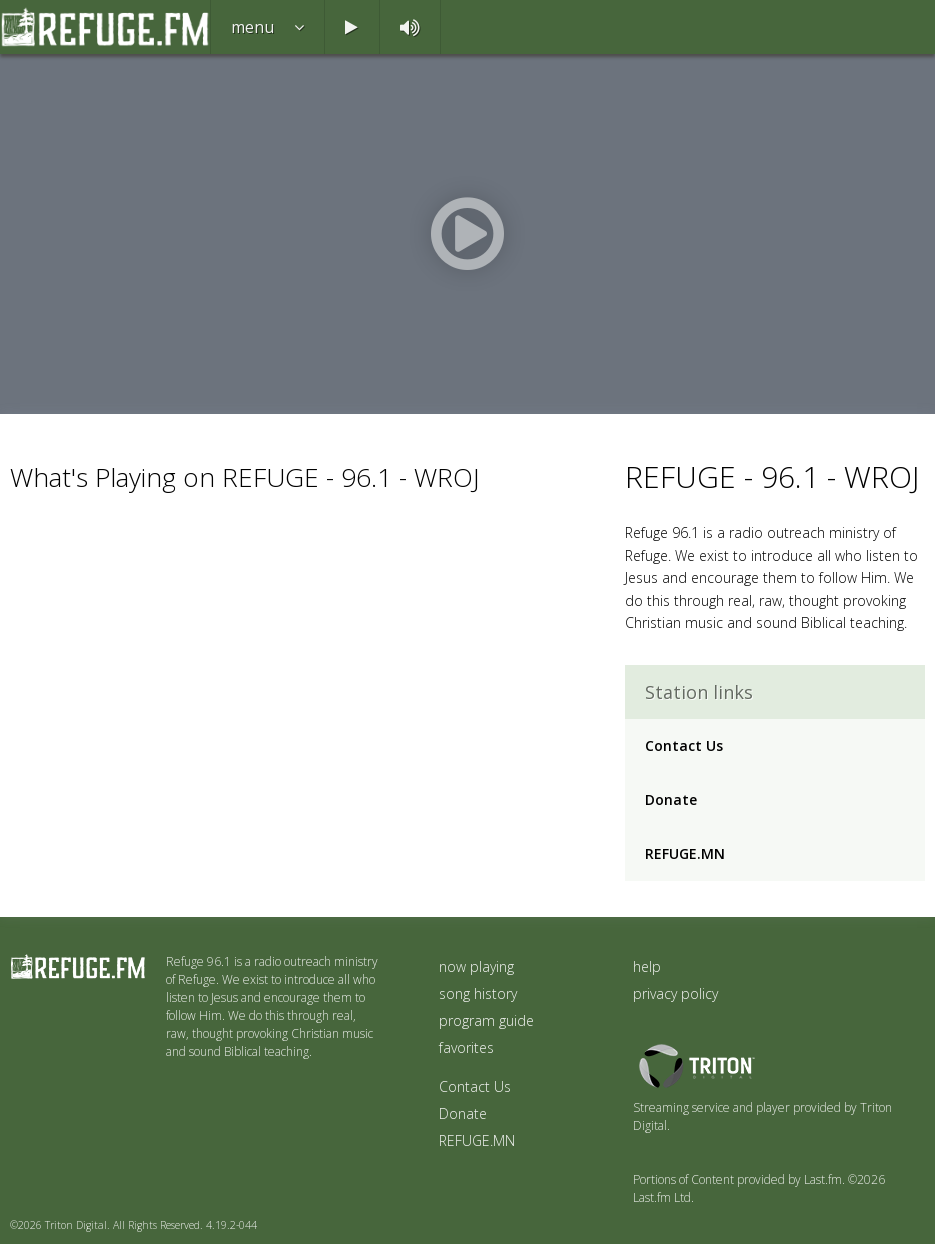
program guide (486, 1020)
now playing (476, 966)
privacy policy (675, 993)
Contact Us (684, 745)
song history (478, 993)
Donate (671, 799)
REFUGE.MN (685, 853)
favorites (466, 1047)
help (647, 966)
